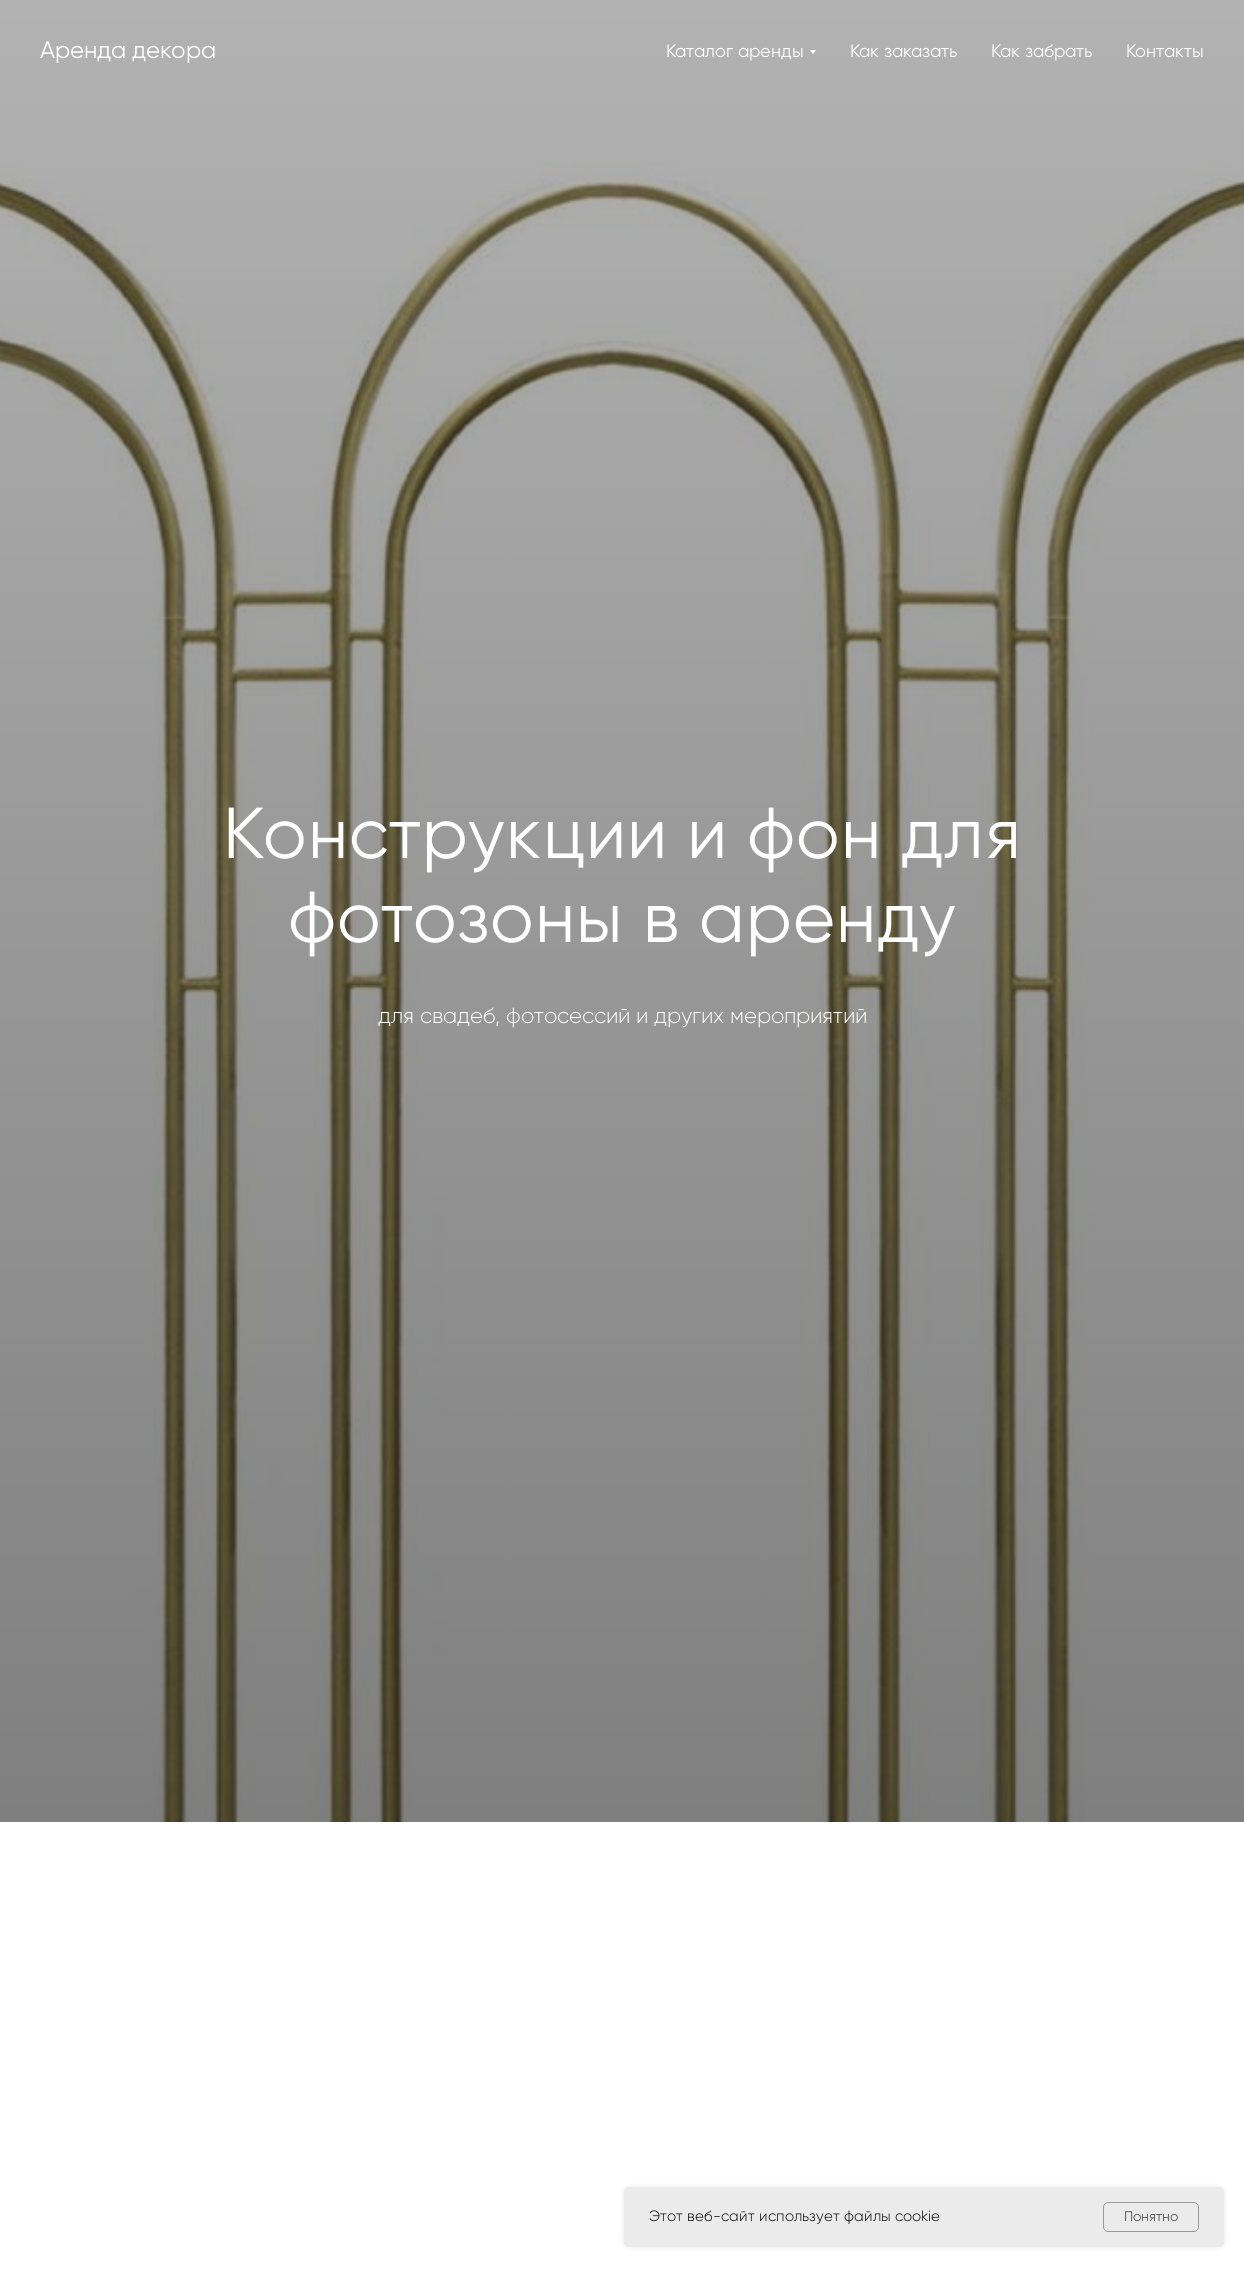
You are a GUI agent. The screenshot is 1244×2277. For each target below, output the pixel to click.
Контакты (1165, 50)
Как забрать (1041, 50)
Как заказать (903, 50)
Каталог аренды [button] (735, 50)
